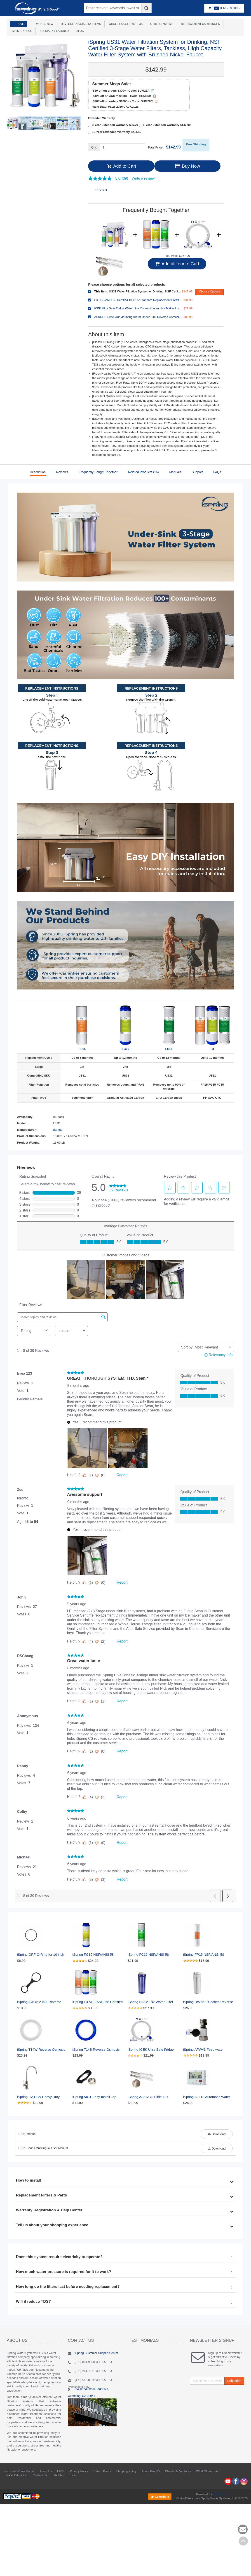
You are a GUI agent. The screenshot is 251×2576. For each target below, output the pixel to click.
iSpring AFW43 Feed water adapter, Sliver (204, 2050)
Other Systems (161, 23)
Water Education (16, 2475)
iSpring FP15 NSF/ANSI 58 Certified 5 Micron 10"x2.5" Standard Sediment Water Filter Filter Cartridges (207, 1955)
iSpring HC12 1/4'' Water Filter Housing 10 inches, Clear (151, 2002)
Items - (224, 8)
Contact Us (40, 2475)
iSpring (57, 1129)
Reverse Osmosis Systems (80, 23)
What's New (44, 23)
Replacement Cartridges (200, 23)
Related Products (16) (143, 472)
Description (38, 472)
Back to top (243, 2541)
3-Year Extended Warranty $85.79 (113, 125)
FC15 (169, 1027)
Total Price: (164, 147)
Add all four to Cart (177, 263)
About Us (46, 2471)
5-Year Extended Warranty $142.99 (165, 125)
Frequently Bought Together (98, 472)
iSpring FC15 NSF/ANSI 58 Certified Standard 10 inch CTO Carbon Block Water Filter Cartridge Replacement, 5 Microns (152, 1955)
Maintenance (21, 30)
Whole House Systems (125, 23)
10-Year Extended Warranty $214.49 (114, 132)
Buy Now (187, 166)
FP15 (82, 1027)
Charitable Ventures (178, 2471)
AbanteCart (220, 2494)
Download (216, 2134)
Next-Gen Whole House (18, 2471)
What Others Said (207, 2471)
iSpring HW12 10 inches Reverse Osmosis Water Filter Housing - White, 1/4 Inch (208, 2002)
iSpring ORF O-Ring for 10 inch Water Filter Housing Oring (41, 1955)
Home (20, 23)
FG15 (125, 1027)
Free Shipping (196, 144)
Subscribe (234, 2381)
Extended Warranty (101, 118)
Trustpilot (101, 190)
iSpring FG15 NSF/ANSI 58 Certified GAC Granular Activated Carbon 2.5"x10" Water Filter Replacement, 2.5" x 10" (98, 1955)
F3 (212, 1027)
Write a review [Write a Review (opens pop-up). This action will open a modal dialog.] (143, 178)
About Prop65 (151, 2471)
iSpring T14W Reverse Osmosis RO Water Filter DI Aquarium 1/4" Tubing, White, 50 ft (42, 2050)
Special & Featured (53, 30)
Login (73, 2475)
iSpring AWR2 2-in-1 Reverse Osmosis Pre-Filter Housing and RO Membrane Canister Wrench (41, 2002)
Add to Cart (121, 166)
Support (197, 472)
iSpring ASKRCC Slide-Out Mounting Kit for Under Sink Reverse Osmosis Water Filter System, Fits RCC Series (151, 2097)
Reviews (62, 472)
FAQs (217, 472)
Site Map (58, 2475)
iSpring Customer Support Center (96, 2353)
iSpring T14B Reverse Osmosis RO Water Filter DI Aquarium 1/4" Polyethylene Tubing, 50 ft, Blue (98, 2050)
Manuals (175, 472)
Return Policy (102, 2471)
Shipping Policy (126, 2471)
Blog (79, 30)
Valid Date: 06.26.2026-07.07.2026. (115, 106)
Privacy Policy (79, 2471)
